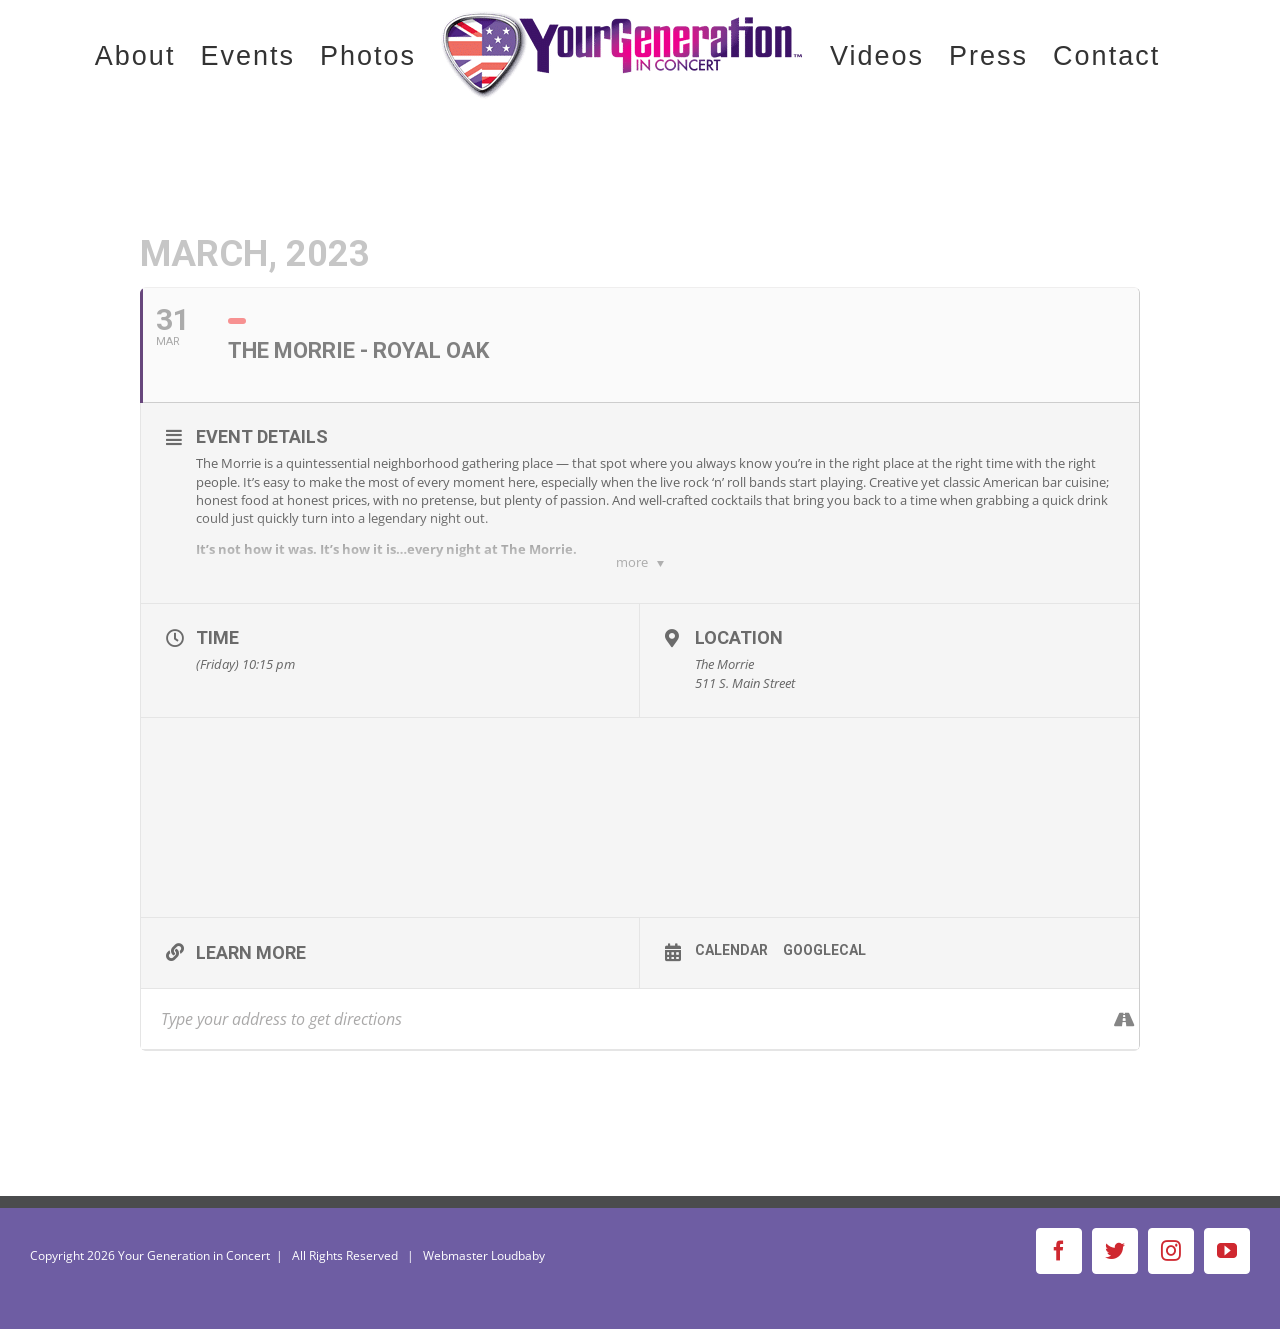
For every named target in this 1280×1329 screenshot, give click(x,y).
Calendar (731, 950)
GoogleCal (824, 950)
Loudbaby (518, 1255)
